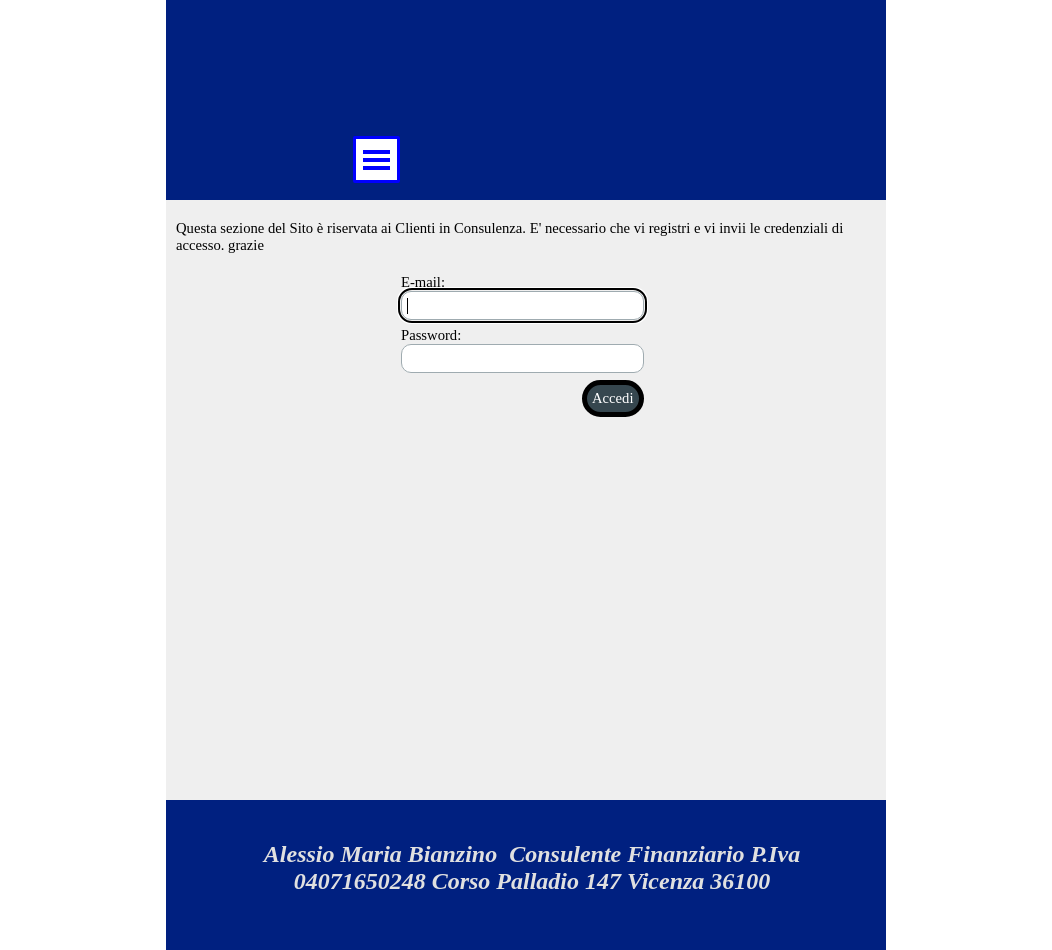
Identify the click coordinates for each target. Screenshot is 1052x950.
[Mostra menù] (376, 159)
